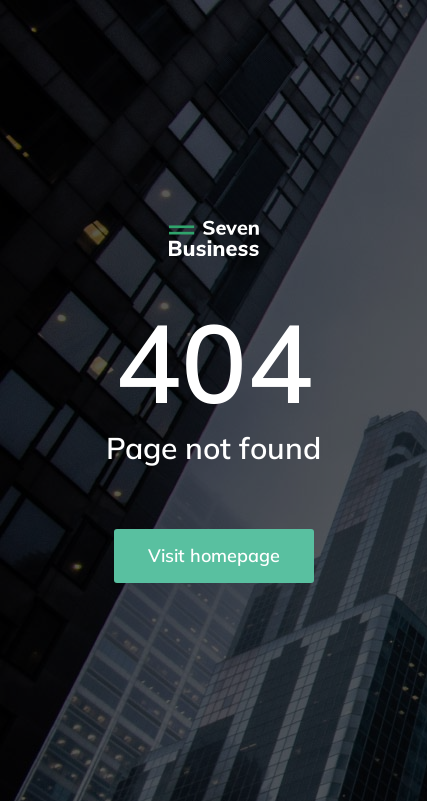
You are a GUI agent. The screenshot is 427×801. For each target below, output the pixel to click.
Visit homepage (214, 555)
